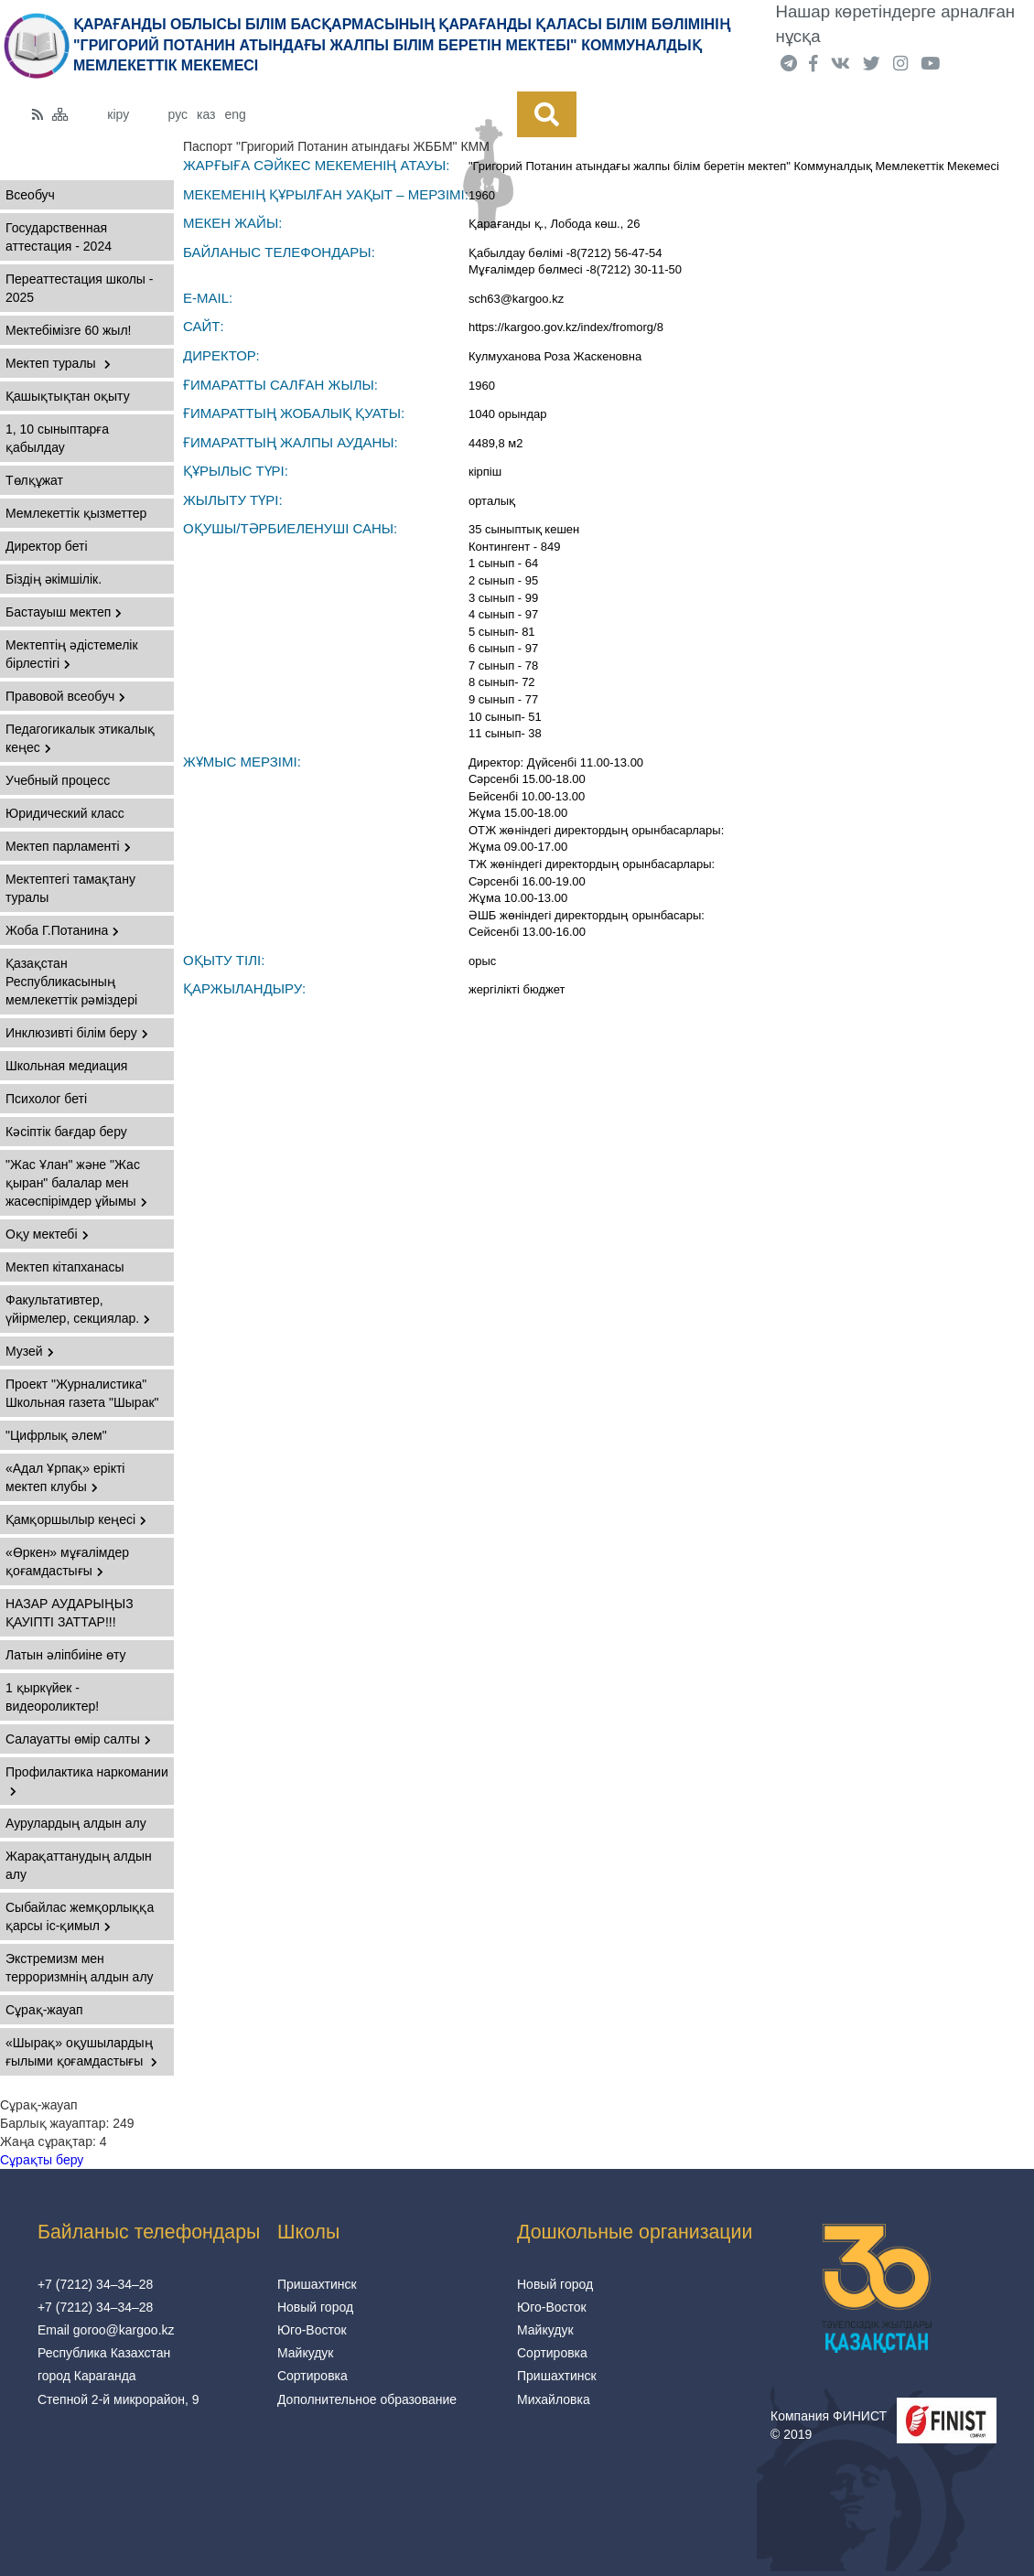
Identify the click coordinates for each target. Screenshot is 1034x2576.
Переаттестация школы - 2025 (79, 288)
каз (206, 114)
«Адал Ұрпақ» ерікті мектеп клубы (64, 1477)
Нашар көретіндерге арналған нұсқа (896, 24)
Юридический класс (64, 813)
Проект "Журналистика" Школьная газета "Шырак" (82, 1393)
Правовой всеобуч (65, 696)
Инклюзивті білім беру (76, 1032)
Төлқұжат (34, 480)
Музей (29, 1351)
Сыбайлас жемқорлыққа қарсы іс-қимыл (79, 1916)
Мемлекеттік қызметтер (75, 513)
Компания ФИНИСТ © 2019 (828, 2425)
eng (235, 114)
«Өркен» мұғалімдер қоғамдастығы (67, 1561)
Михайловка (553, 2399)
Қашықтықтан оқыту (67, 396)
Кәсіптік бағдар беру (66, 1131)
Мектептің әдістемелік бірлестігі (71, 654)
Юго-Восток (312, 2330)
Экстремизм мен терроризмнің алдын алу (79, 1967)
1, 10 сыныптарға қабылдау (57, 438)
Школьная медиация (66, 1065)
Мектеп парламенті (68, 846)
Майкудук (305, 2352)
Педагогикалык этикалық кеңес (80, 738)
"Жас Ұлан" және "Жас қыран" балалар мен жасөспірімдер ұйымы (76, 1182)
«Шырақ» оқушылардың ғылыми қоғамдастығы (81, 2051)
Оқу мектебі (47, 1234)
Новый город (315, 2307)
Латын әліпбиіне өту (65, 1655)
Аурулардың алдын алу (75, 1823)
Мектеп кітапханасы (64, 1267)
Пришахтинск (317, 2284)
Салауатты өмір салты (78, 1739)
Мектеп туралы (58, 363)
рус (178, 114)
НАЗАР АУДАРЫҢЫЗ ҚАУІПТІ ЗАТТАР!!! (69, 1612)
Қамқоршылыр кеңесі (75, 1519)
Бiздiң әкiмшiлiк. (53, 579)
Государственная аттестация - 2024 (58, 236)
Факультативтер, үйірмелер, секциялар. (77, 1309)
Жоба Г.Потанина (62, 930)
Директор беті (46, 546)
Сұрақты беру (41, 2159)
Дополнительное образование (367, 2399)
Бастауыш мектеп (63, 612)
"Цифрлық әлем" (56, 1435)
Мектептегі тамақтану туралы (70, 888)
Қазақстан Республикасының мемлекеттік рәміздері (71, 981)
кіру (118, 114)
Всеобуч (30, 195)
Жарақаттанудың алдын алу (78, 1865)
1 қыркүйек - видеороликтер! (52, 1696)
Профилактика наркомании (86, 1781)
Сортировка (312, 2375)
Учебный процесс (57, 780)
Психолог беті (46, 1098)
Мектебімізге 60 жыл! (68, 330)
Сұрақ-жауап (44, 2009)
